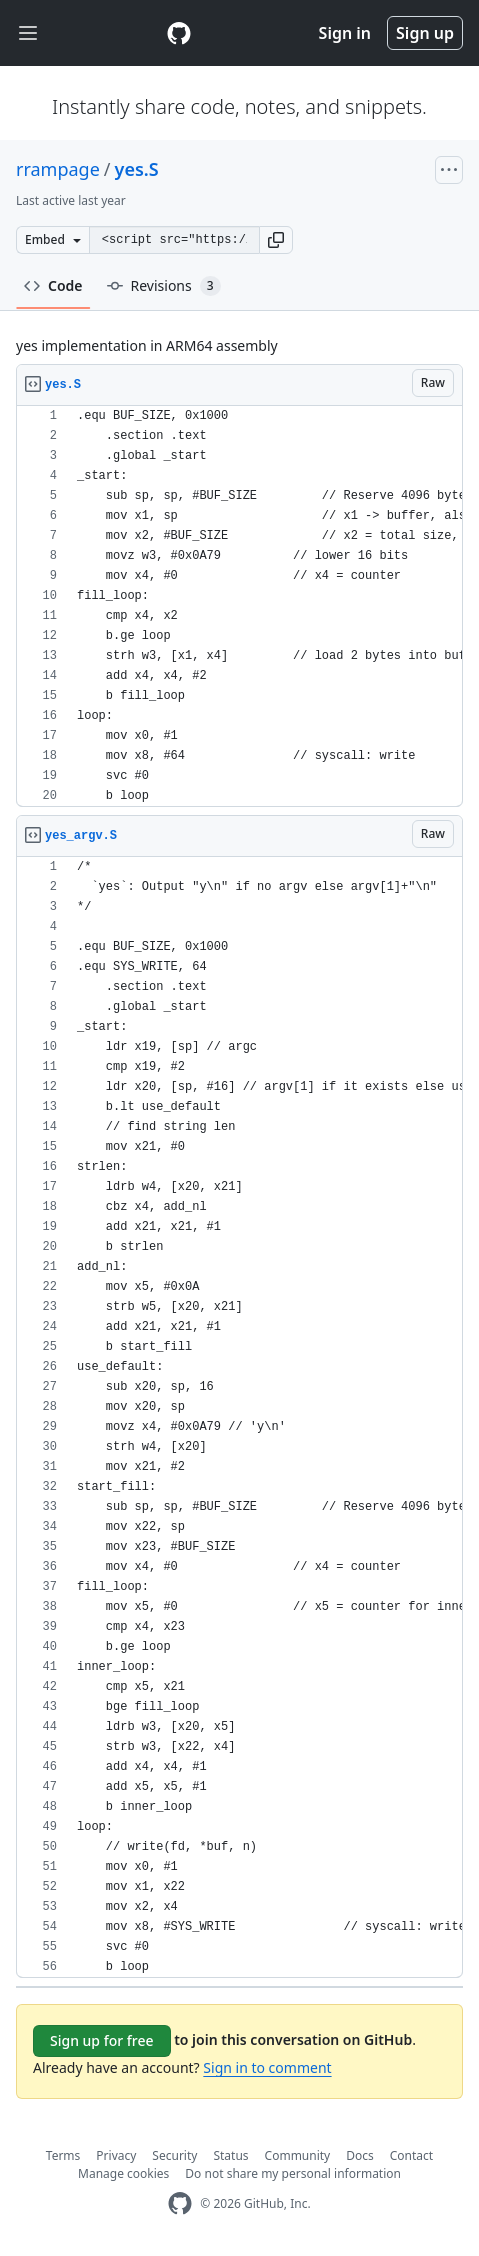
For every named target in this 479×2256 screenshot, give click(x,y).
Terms (63, 2155)
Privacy (116, 2155)
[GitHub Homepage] (180, 2203)
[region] (239, 606)
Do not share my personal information (293, 2173)
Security (174, 2155)
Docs (360, 2155)
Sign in (345, 33)
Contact (411, 2155)
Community (298, 2155)
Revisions (164, 286)
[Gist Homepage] (179, 33)
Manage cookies (123, 2173)
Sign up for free (102, 2040)
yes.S (137, 169)
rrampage (58, 169)
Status (230, 2155)
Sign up (425, 33)
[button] (276, 240)
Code (53, 285)
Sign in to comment (267, 2067)
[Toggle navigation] (28, 33)
